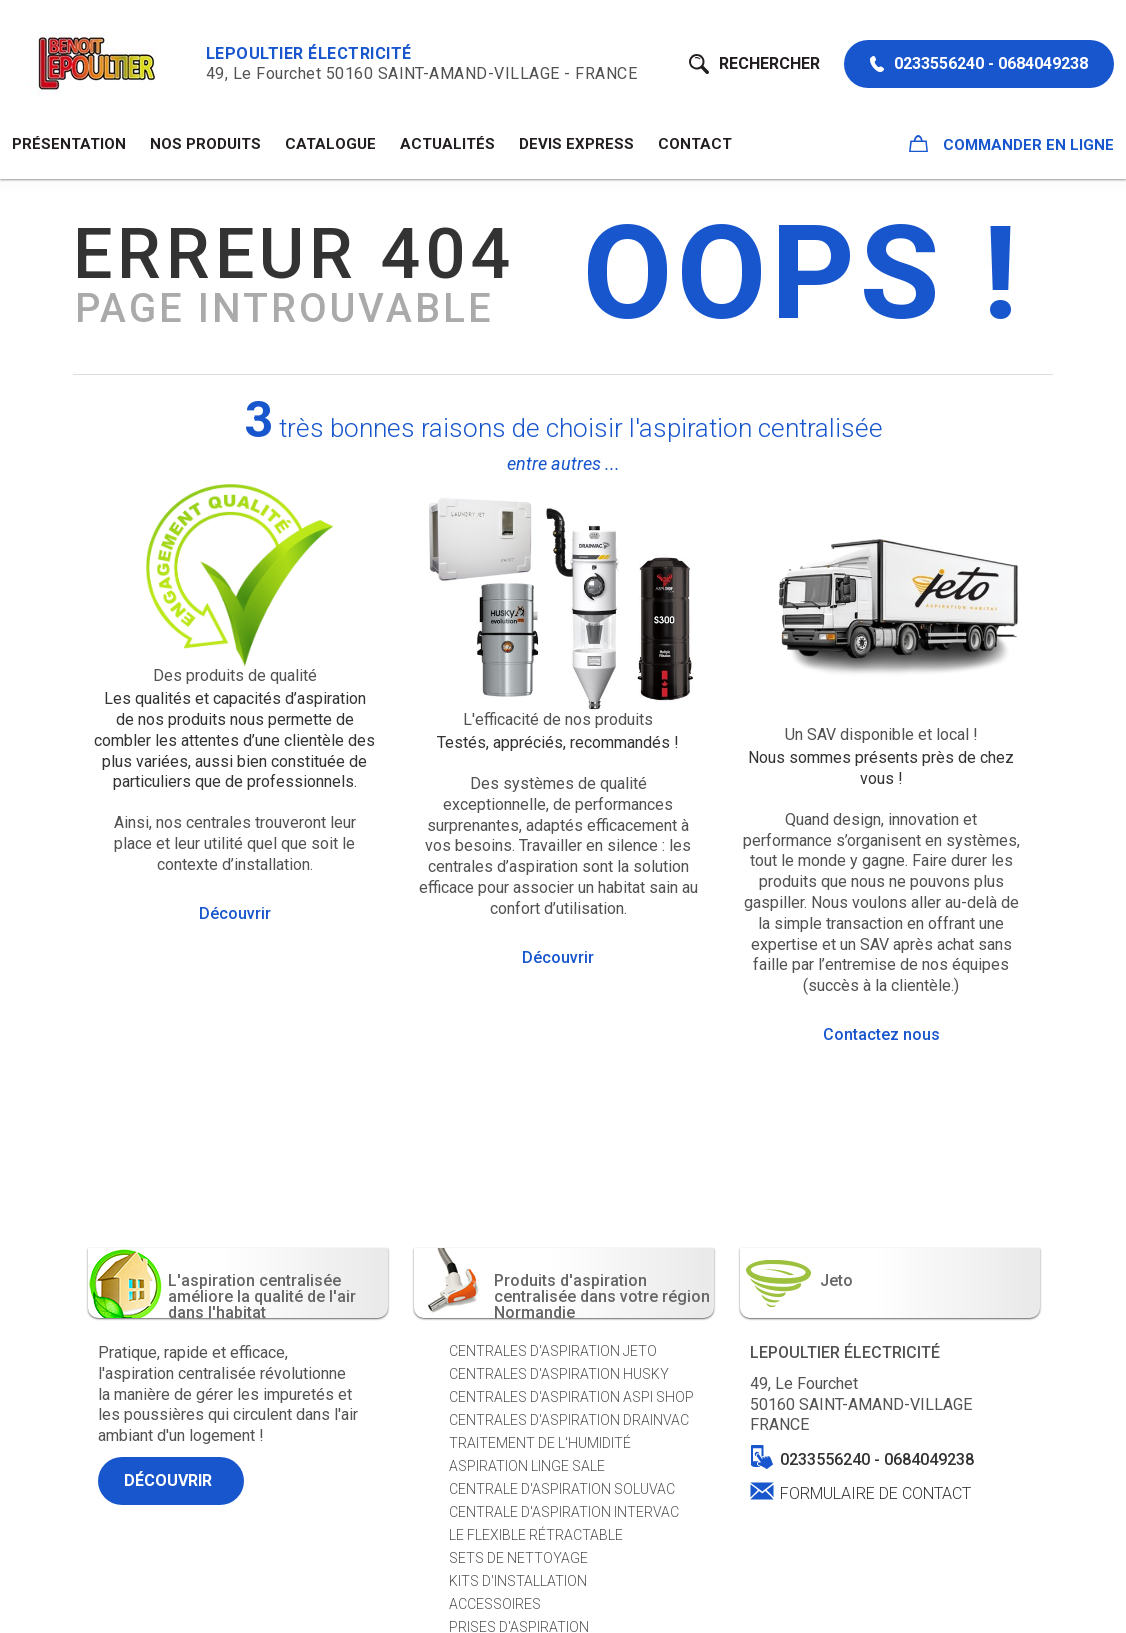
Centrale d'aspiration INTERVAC (564, 1512)
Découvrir (235, 913)
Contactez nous (881, 1034)
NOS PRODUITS (205, 144)
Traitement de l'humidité (540, 1443)
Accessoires (495, 1604)
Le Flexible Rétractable (536, 1535)
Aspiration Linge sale (527, 1466)
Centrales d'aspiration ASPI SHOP (571, 1397)
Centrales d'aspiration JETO (553, 1351)
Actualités (447, 144)
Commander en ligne (1011, 144)
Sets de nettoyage (518, 1558)
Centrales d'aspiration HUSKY (559, 1374)
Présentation (69, 144)
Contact (695, 144)
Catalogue (330, 144)
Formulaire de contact (875, 1492)
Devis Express (576, 144)
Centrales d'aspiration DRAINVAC (569, 1420)
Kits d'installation (518, 1581)
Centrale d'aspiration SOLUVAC (562, 1489)
